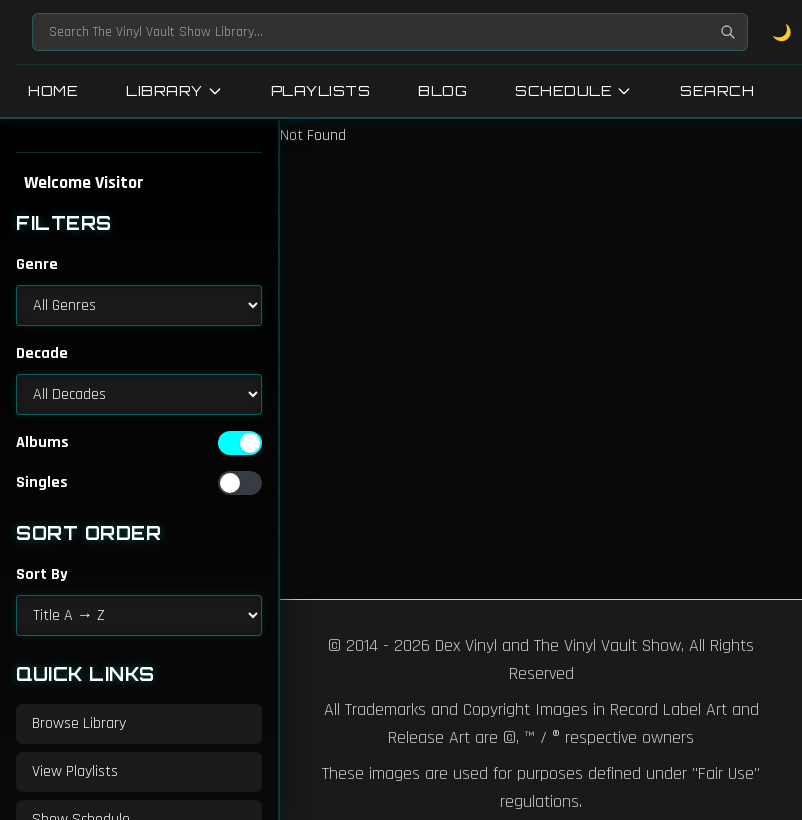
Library (174, 90)
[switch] (240, 443)
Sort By (42, 574)
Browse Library (79, 723)
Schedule (573, 90)
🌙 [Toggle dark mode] (782, 32)
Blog (442, 90)
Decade (42, 353)
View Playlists (75, 771)
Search (717, 90)
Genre (37, 264)
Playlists (321, 90)
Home (53, 90)
